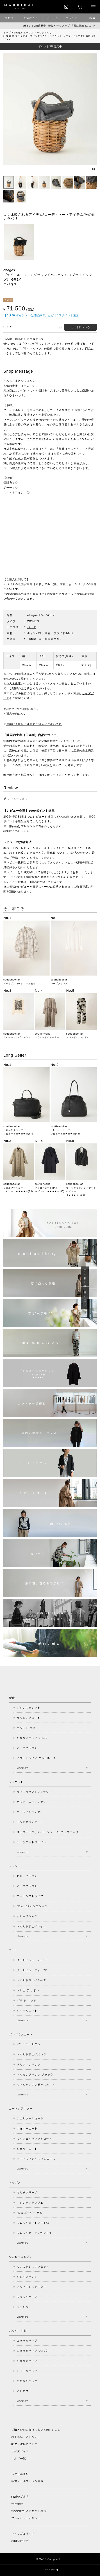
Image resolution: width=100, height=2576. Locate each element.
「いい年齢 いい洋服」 (96, 1276)
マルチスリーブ (27, 2192)
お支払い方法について (26, 2437)
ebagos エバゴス (23, 32)
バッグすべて (44, 32)
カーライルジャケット (31, 1812)
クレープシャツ (27, 1916)
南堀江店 (66, 584)
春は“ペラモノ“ (96, 1298)
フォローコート (27, 2128)
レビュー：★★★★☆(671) (18, 1133)
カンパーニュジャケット (33, 1802)
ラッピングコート (28, 1717)
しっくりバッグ (27, 2371)
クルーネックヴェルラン (17, 1037)
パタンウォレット (28, 1707)
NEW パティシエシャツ (32, 1906)
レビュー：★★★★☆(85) (49, 1191)
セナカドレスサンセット (33, 2266)
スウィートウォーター (47, 1037)
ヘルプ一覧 (18, 2458)
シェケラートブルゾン (31, 1842)
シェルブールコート (14, 1188)
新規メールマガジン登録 (27, 2481)
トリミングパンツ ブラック (35, 2074)
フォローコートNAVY (47, 1188)
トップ (7, 32)
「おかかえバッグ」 (14, 1130)
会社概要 (17, 2504)
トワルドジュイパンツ (78, 1037)
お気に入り (31, 18)
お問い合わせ (20, 2541)
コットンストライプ (30, 1896)
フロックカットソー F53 (33, 2222)
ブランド (71, 18)
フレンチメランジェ (30, 2202)
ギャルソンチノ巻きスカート (36, 2084)
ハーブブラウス (59, 983)
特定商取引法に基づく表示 (28, 2511)
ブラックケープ (27, 2297)
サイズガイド (20, 2451)
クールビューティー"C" (32, 1960)
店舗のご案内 (20, 2496)
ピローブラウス (27, 1876)
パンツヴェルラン (29, 2044)
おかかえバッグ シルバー (33, 1738)
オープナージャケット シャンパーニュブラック (48, 1832)
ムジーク (80, 584)
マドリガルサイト (23, 2533)
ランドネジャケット (30, 1822)
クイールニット (27, 2010)
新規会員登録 (20, 2474)
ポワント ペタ (26, 1728)
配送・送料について (24, 2444)
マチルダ (23, 2307)
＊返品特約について (16, 713)
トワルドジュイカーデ (31, 1980)
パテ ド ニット (26, 2000)
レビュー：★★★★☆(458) (66, 1133)
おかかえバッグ (27, 2340)
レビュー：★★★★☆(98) (18, 1191)
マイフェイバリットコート (34, 2138)
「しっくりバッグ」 (62, 1130)
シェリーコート (27, 2148)
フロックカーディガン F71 (34, 2233)
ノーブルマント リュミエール (36, 2159)
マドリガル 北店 (46, 584)
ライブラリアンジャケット (81, 1188)
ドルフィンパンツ (29, 2064)
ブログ (9, 18)
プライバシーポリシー (26, 2518)
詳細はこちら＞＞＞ (16, 831)
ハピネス (23, 2391)
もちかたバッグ (27, 2381)
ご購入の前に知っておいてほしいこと (36, 2429)
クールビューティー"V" (32, 1970)
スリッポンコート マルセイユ (20, 983)
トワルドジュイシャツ (31, 1926)
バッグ (31, 627)
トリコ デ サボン (28, 1990)
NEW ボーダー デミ (30, 2212)
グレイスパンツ (27, 2276)
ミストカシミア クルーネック (36, 1758)
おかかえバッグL (28, 2361)
